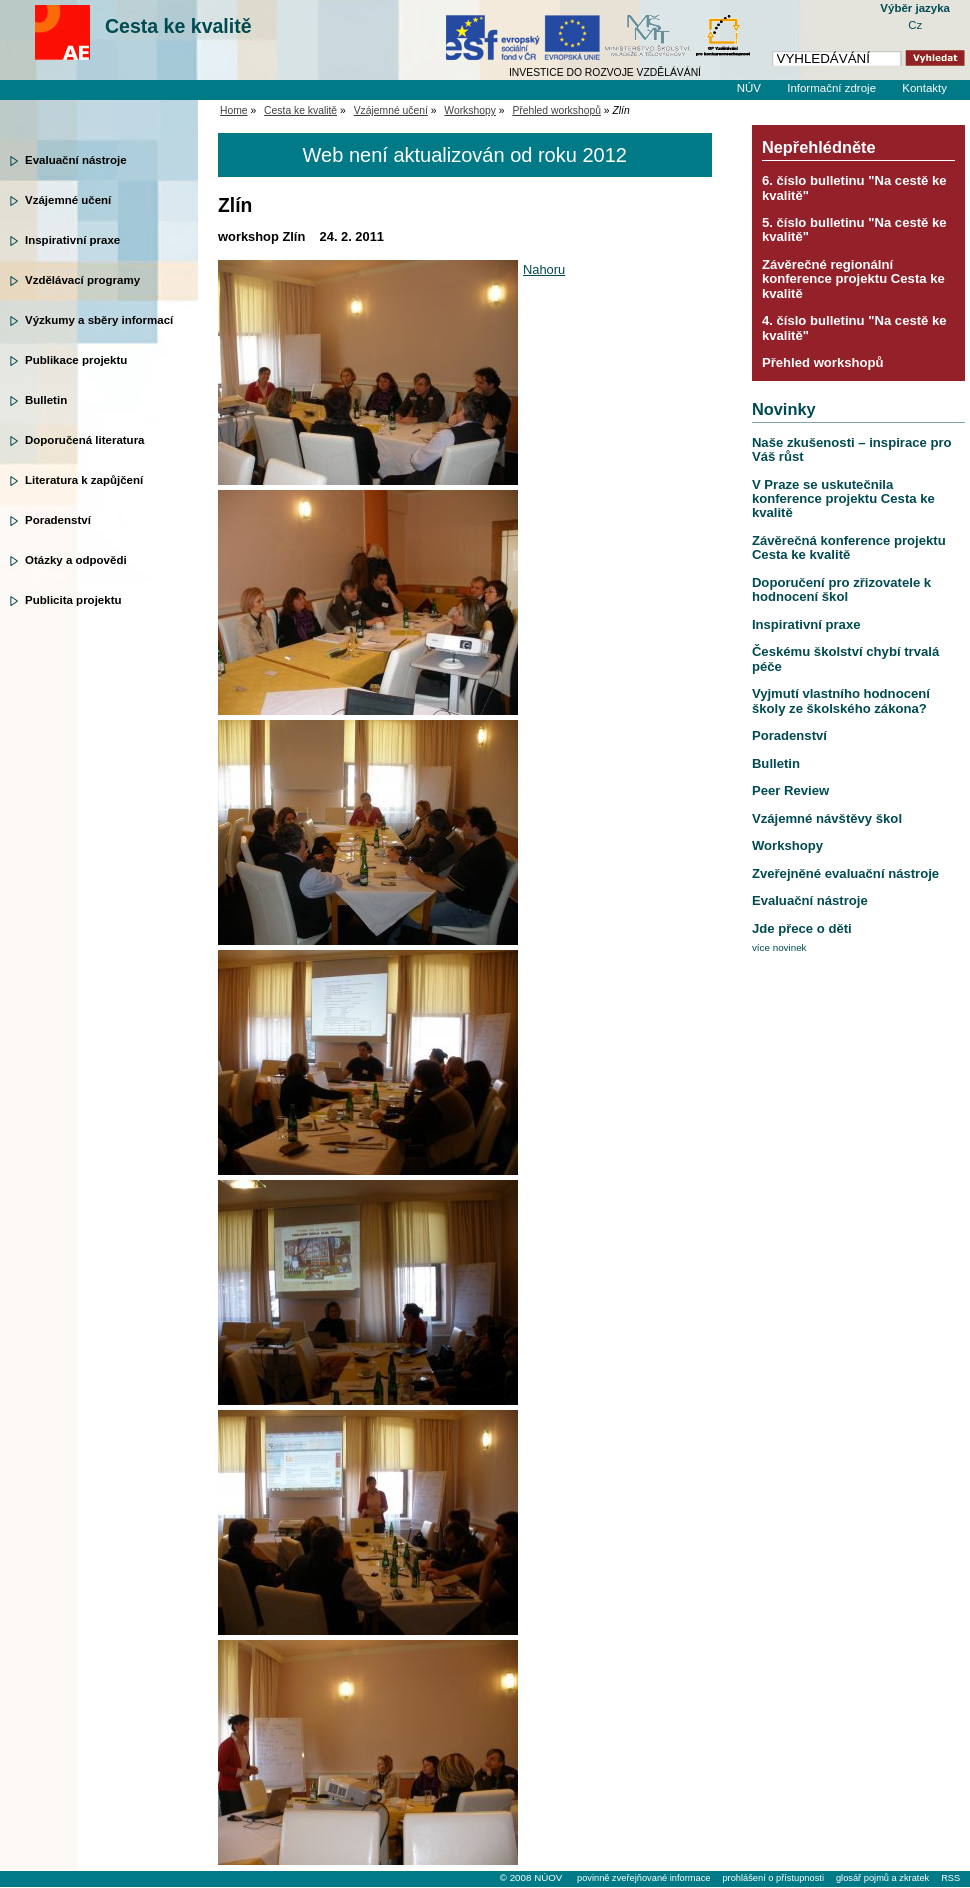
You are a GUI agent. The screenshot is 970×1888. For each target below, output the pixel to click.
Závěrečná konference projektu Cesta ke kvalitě (849, 547)
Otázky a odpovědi (76, 560)
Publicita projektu (73, 600)
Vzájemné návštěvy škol (827, 818)
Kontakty (924, 88)
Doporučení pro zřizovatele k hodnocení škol (841, 589)
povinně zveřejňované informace (643, 1878)
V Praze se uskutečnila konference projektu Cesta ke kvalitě (843, 499)
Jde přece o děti (802, 928)
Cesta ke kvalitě (178, 26)
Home (234, 110)
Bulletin (46, 400)
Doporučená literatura (85, 440)
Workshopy (470, 110)
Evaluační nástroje (76, 160)
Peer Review (790, 790)
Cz (915, 25)
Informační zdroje (831, 88)
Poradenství (58, 520)
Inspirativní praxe (72, 240)
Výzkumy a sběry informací (99, 320)
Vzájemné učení (68, 200)
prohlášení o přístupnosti (772, 1878)
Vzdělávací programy (82, 280)
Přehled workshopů (556, 110)
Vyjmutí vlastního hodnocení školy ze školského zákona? (841, 700)
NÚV (749, 88)
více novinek (779, 947)
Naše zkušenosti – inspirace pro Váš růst (852, 449)
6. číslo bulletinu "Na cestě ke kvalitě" (854, 187)
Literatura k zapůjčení (84, 480)
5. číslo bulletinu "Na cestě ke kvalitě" (854, 229)
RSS (950, 1878)
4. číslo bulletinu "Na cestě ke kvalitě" (854, 327)
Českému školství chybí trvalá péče (845, 658)
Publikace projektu (76, 360)
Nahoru (544, 269)
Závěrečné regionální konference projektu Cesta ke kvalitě (853, 279)
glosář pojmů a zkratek (882, 1878)
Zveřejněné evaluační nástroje (845, 873)
